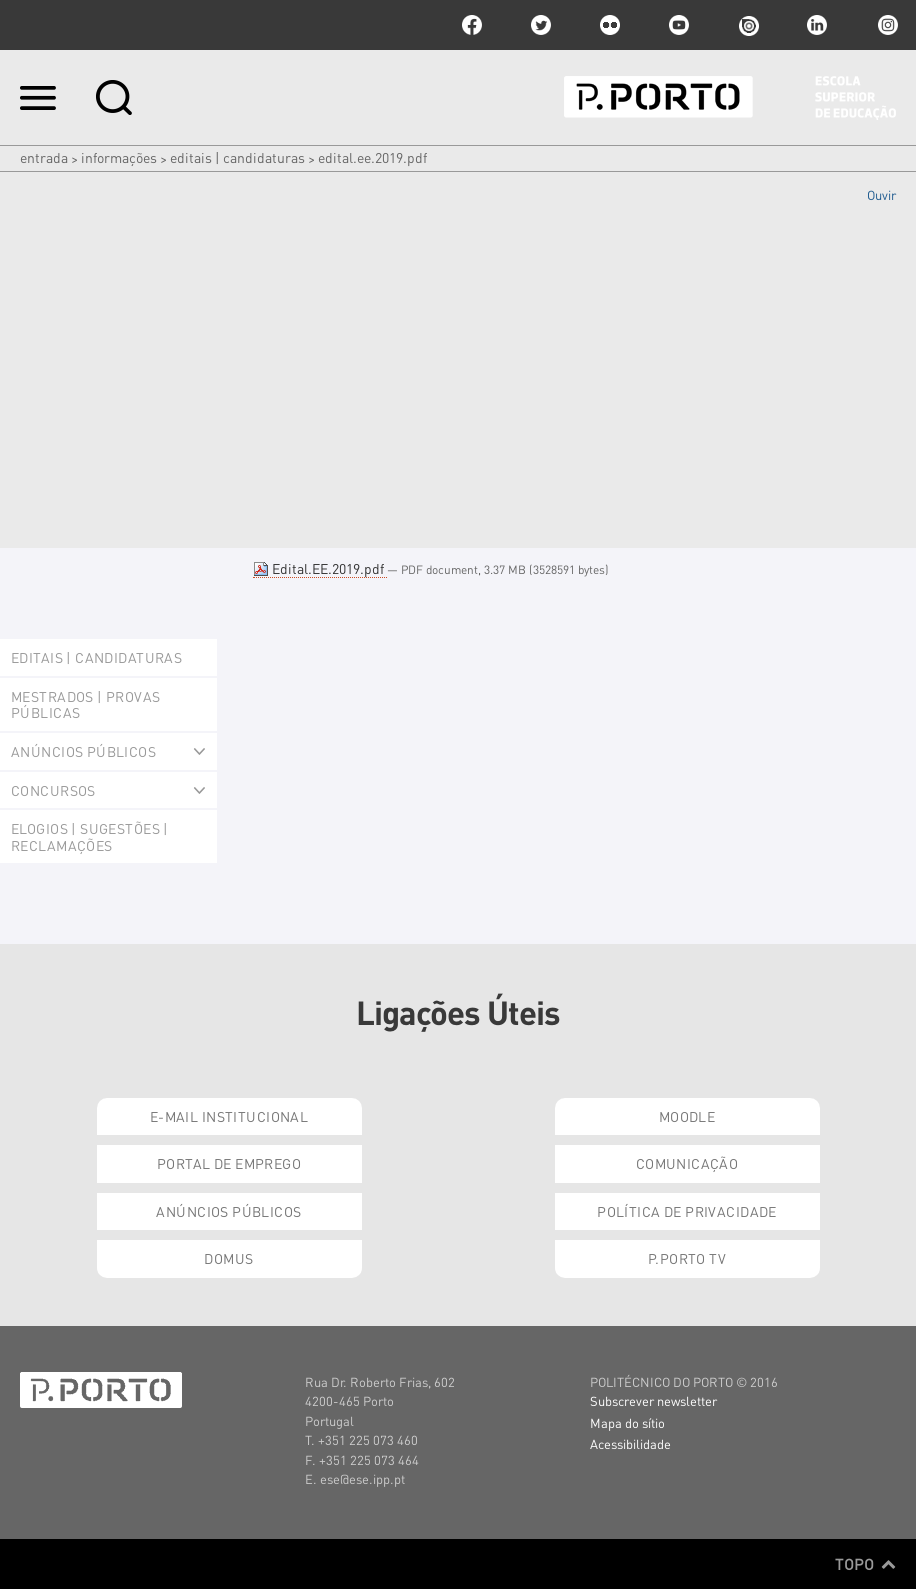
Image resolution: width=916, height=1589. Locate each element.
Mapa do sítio (627, 1422)
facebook (472, 25)
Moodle (687, 1116)
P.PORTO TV (687, 1258)
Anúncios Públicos (228, 1211)
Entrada (44, 157)
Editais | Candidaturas (237, 157)
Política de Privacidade (687, 1211)
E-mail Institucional (229, 1116)
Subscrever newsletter (653, 1400)
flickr (610, 25)
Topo (865, 1564)
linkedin (817, 25)
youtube (679, 25)
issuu (748, 25)
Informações (119, 157)
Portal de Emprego (229, 1163)
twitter (541, 25)
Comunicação (687, 1163)
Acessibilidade (630, 1443)
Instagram (886, 25)
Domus (228, 1258)
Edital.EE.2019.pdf (320, 568)
